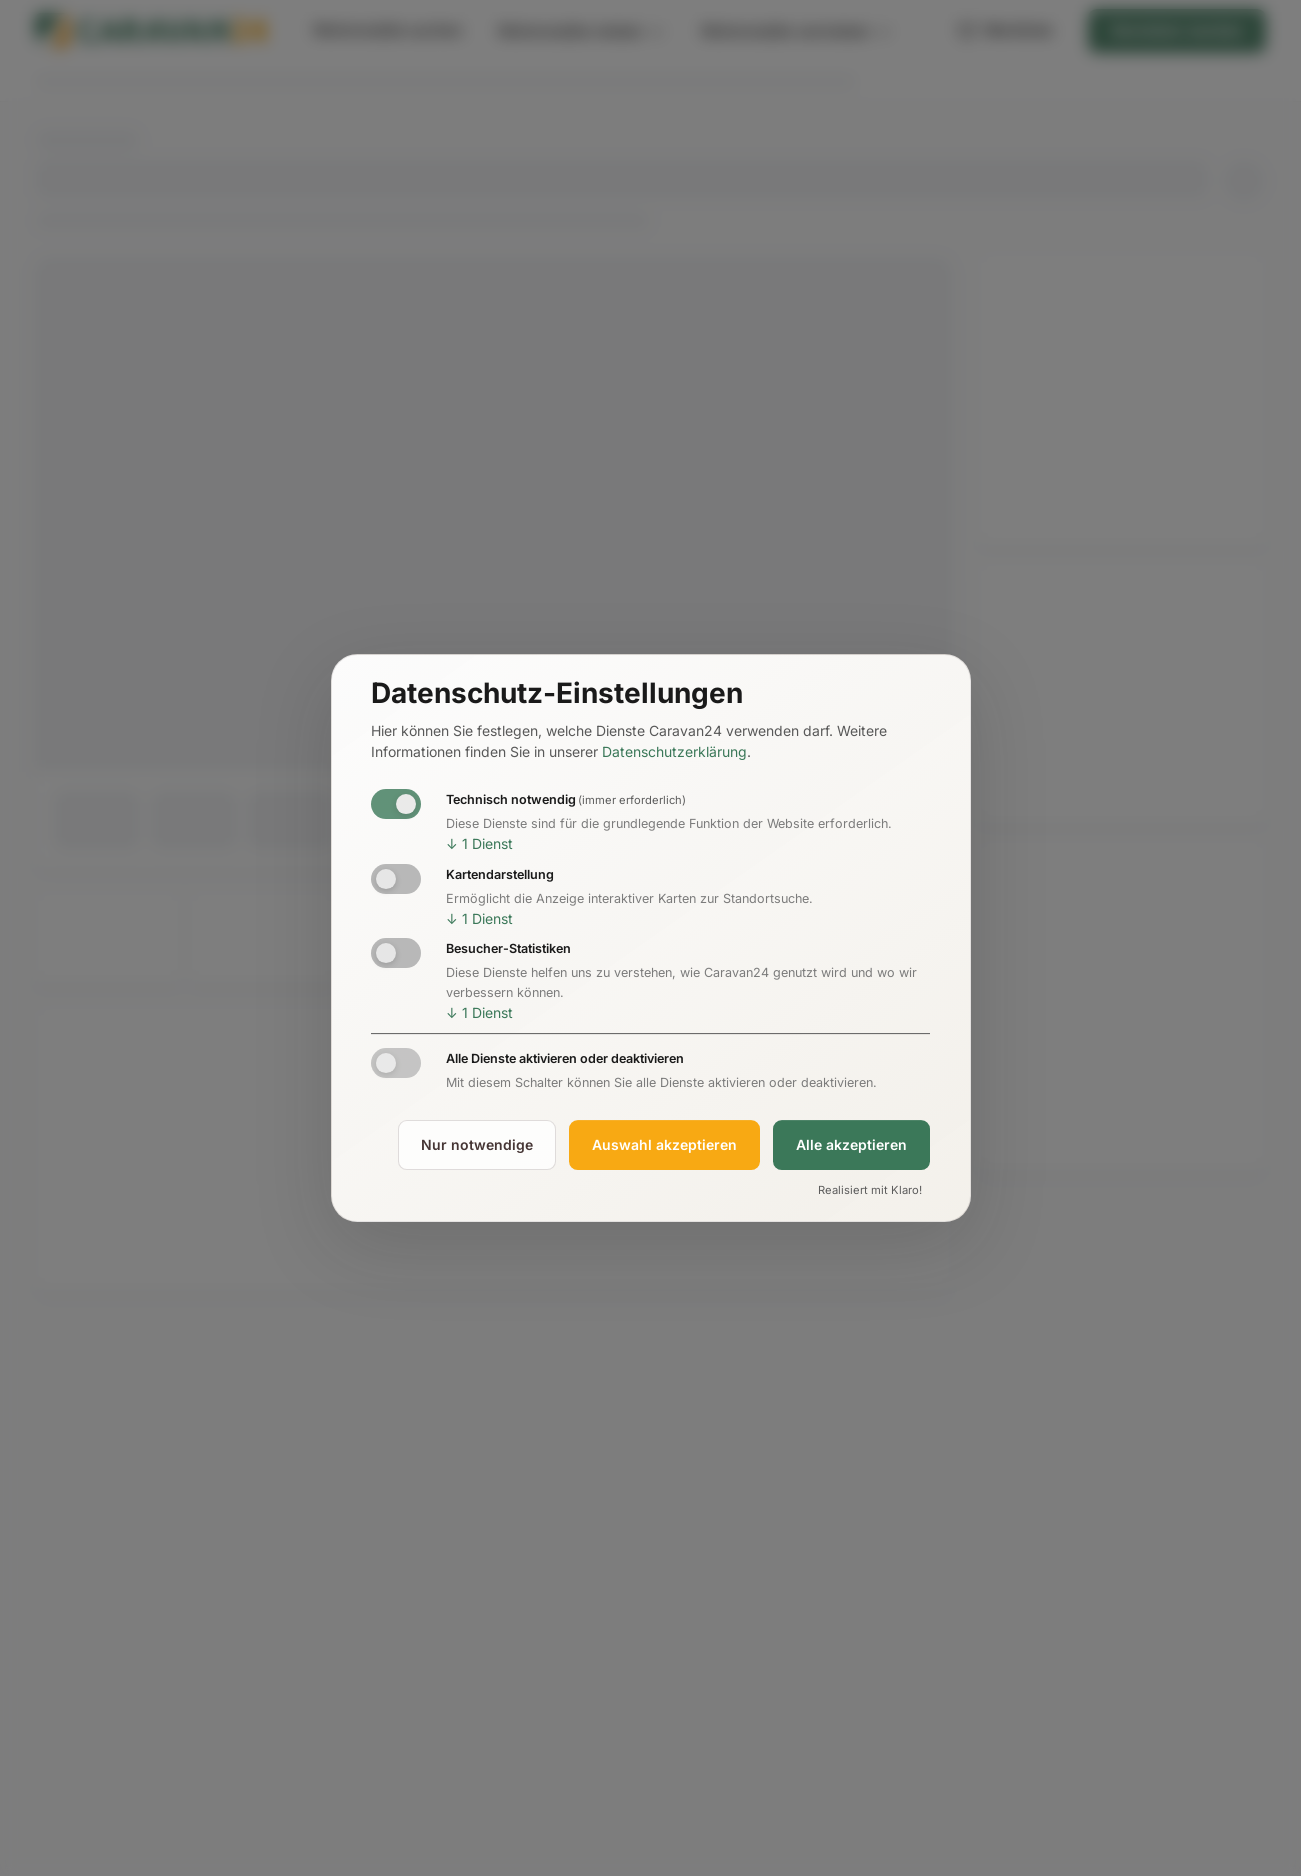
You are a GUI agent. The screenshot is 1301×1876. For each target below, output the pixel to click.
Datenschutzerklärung (674, 752)
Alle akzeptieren (851, 1144)
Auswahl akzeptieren (664, 1144)
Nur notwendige (477, 1144)
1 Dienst (479, 843)
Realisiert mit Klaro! (870, 1190)
